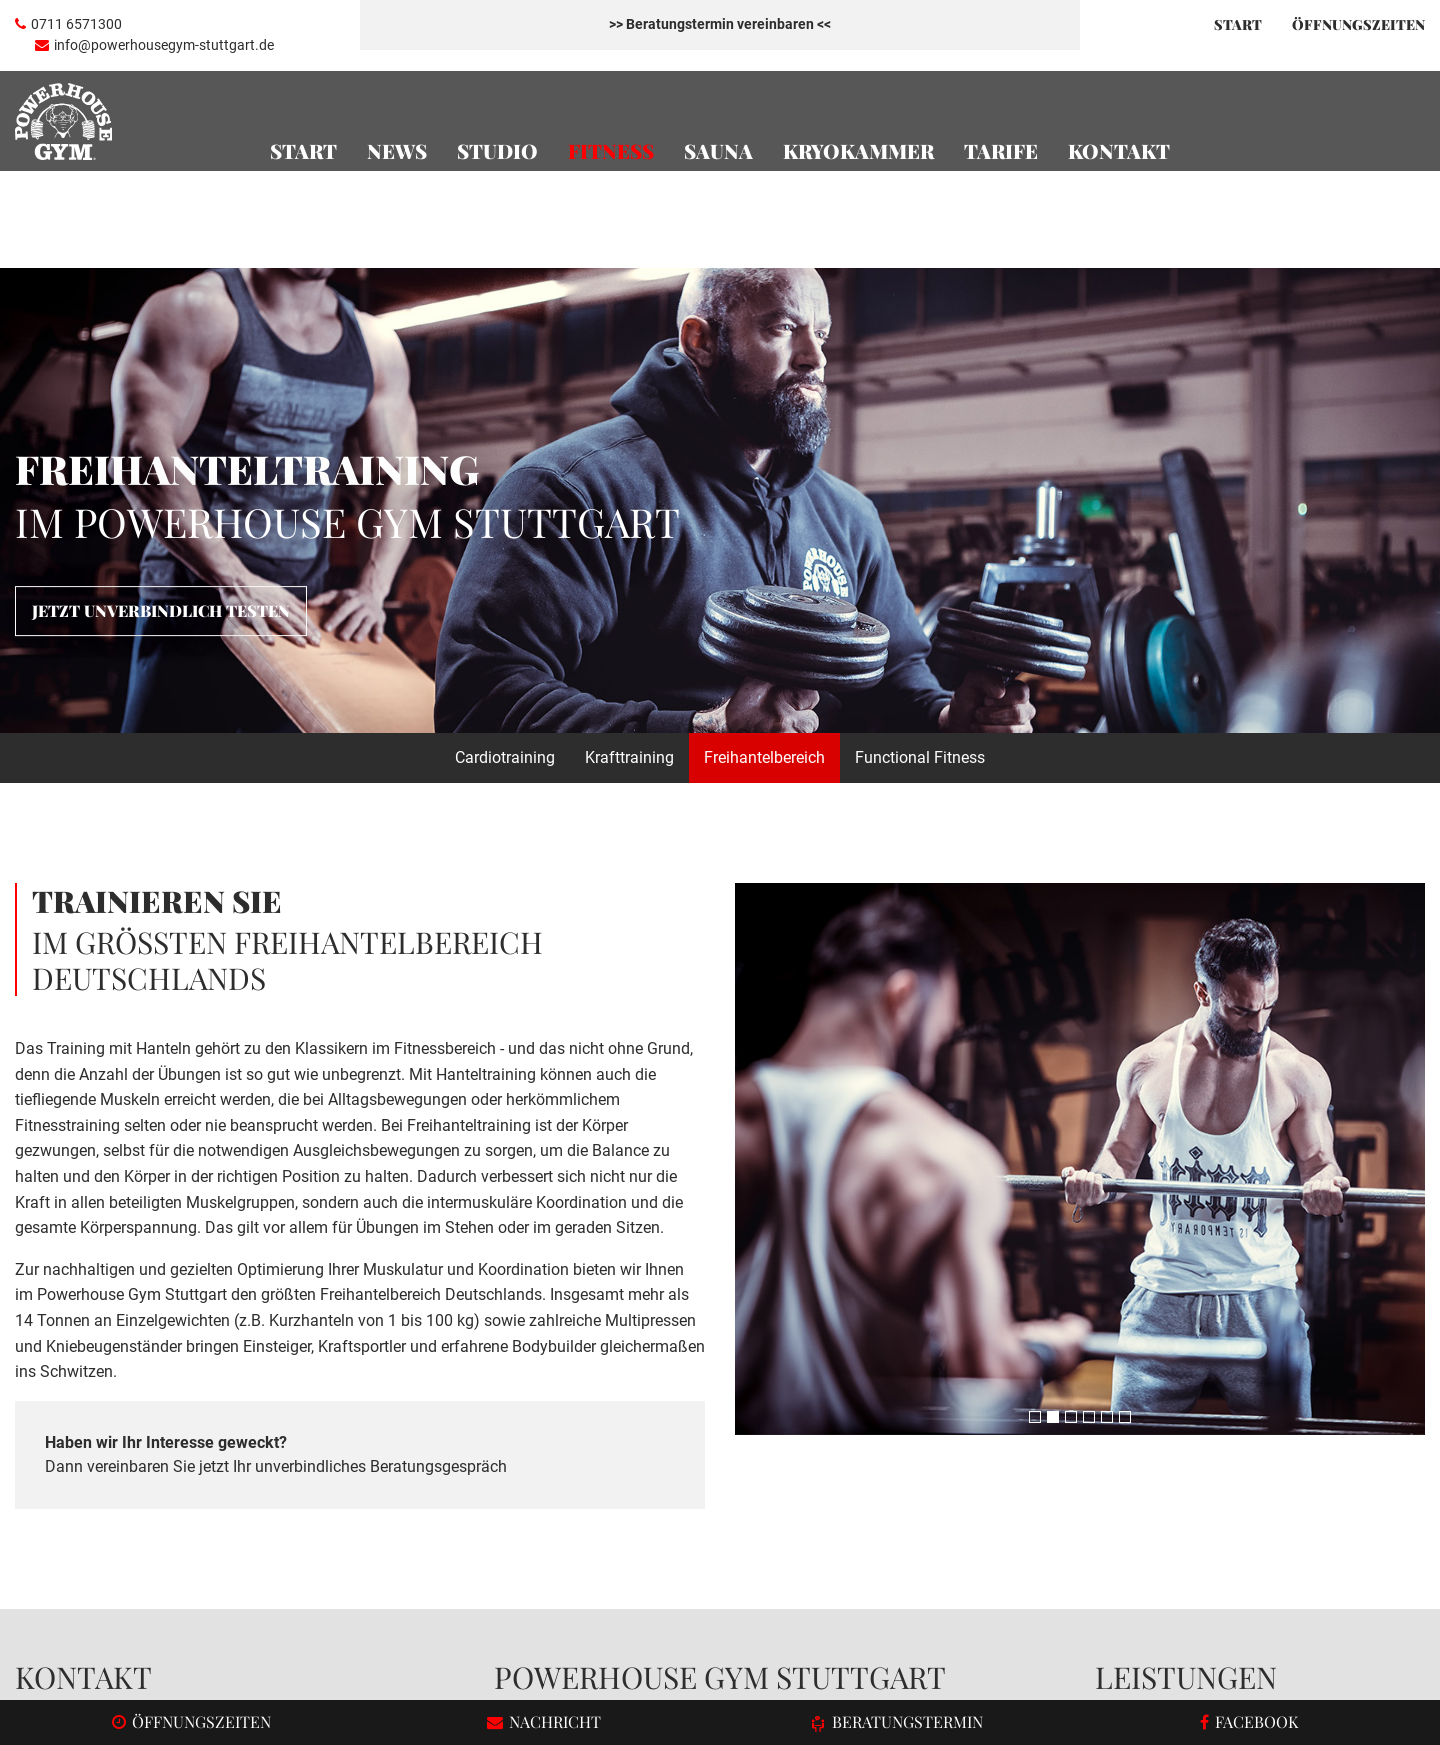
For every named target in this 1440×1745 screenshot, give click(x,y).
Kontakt (1119, 150)
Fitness (611, 150)
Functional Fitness (920, 489)
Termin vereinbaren (720, 1552)
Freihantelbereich (764, 489)
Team (1115, 1447)
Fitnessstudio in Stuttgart (831, 1447)
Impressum (1390, 1663)
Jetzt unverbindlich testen (161, 342)
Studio (497, 150)
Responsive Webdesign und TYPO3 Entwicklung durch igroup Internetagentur (253, 1662)
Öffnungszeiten (1149, 1472)
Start (1238, 24)
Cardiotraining (505, 489)
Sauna (718, 150)
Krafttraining (629, 489)
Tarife (1001, 150)
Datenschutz (1305, 1663)
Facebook (73, 1524)
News (397, 150)
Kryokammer (858, 150)
